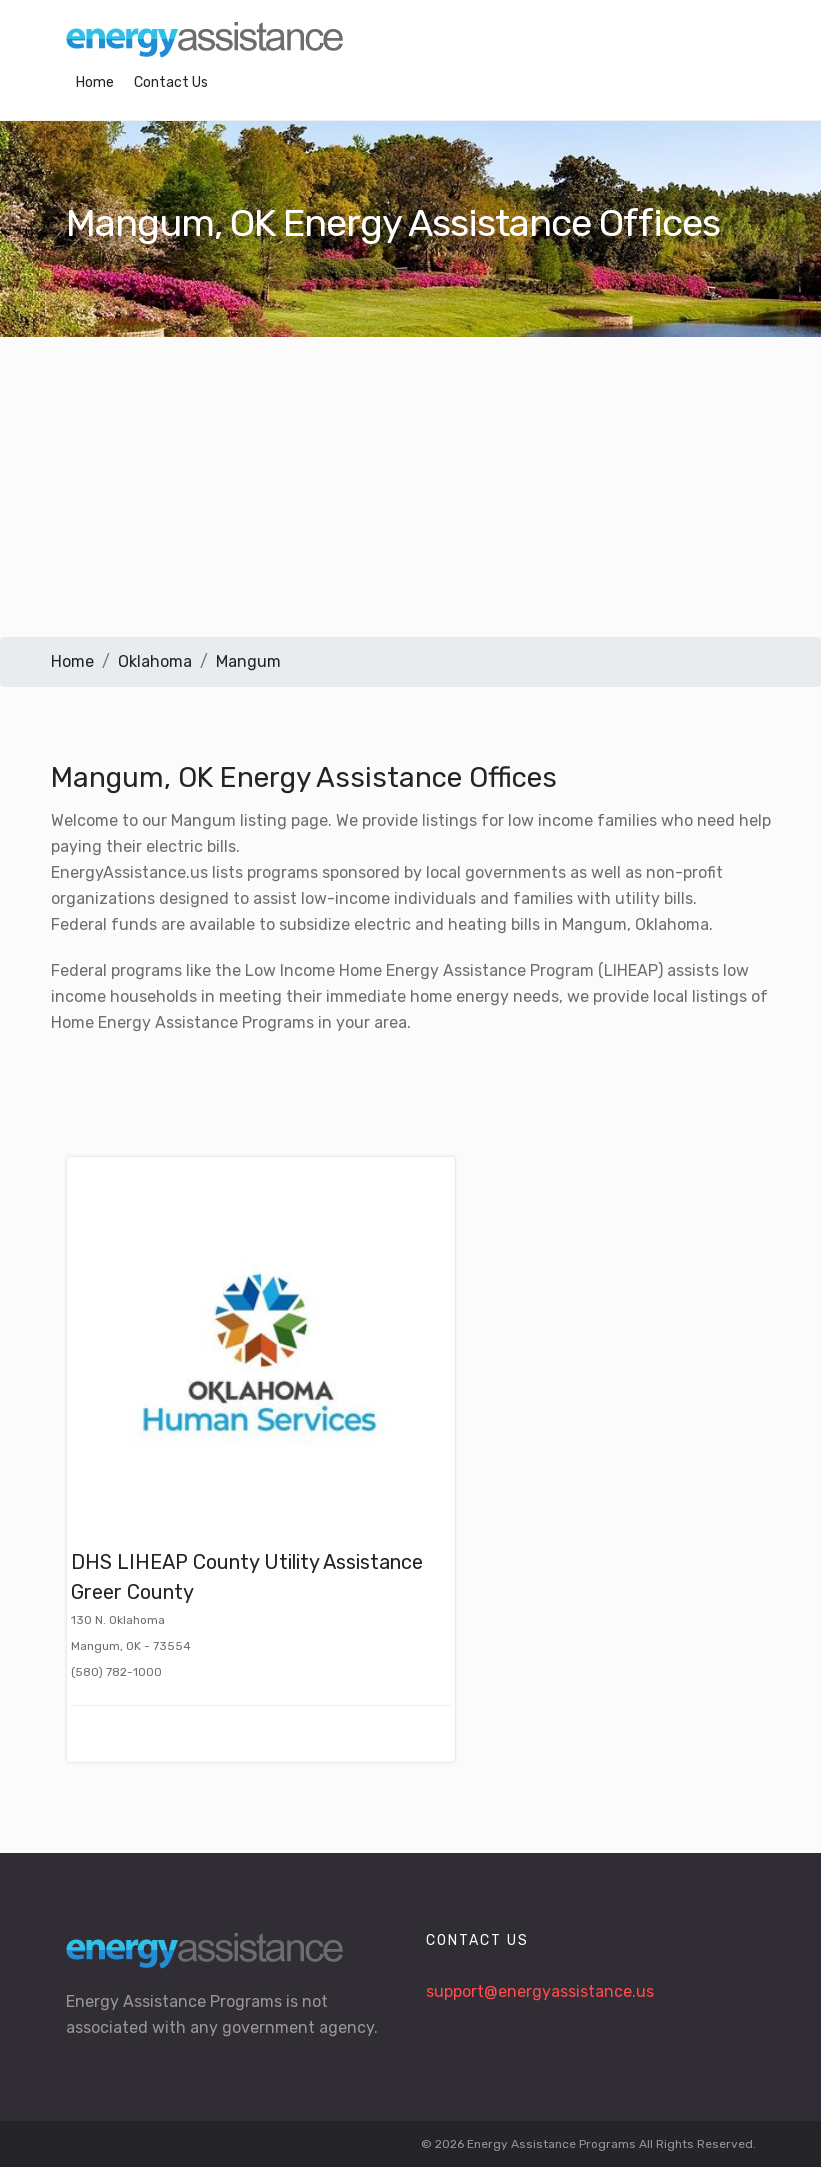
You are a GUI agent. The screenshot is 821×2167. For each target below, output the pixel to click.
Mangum (248, 661)
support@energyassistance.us (540, 1991)
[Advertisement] (410, 487)
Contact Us (171, 82)
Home (95, 82)
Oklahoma (155, 661)
